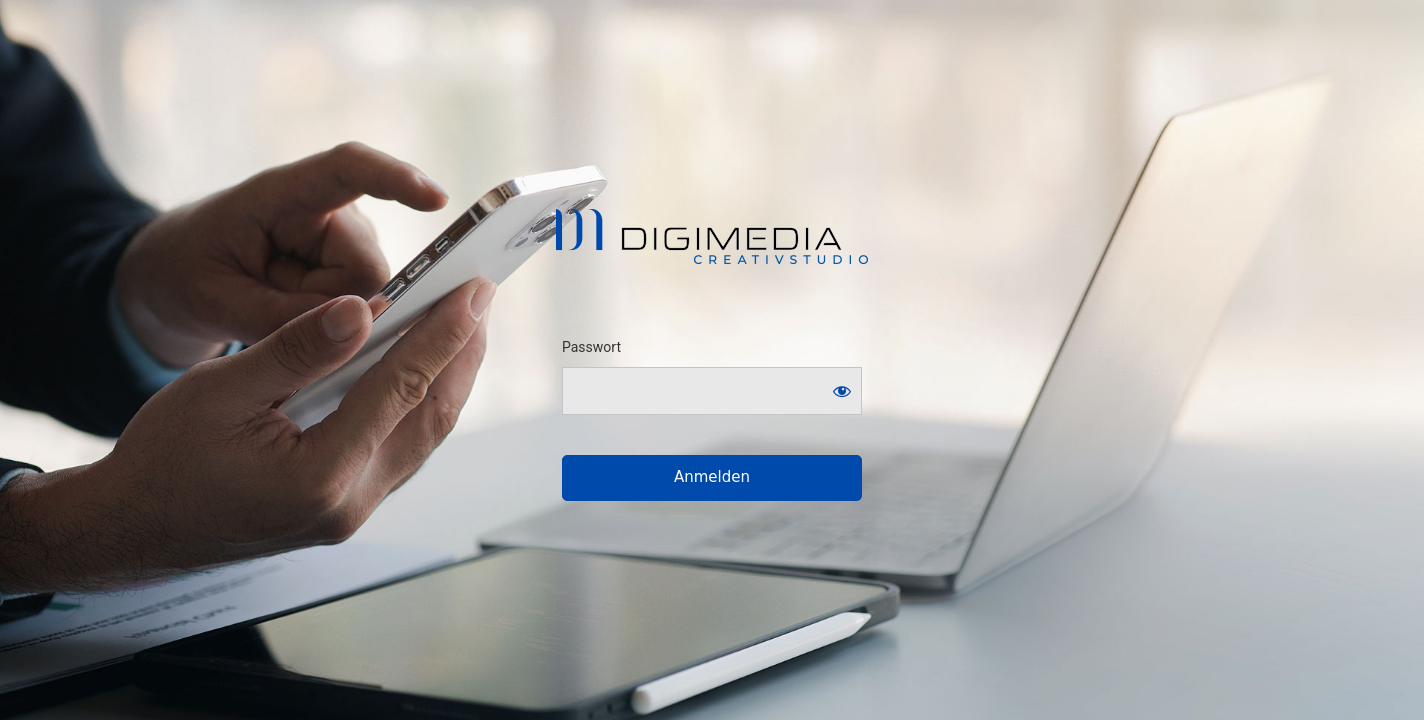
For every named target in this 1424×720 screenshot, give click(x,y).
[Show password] (842, 391)
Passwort (591, 347)
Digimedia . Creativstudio (712, 236)
